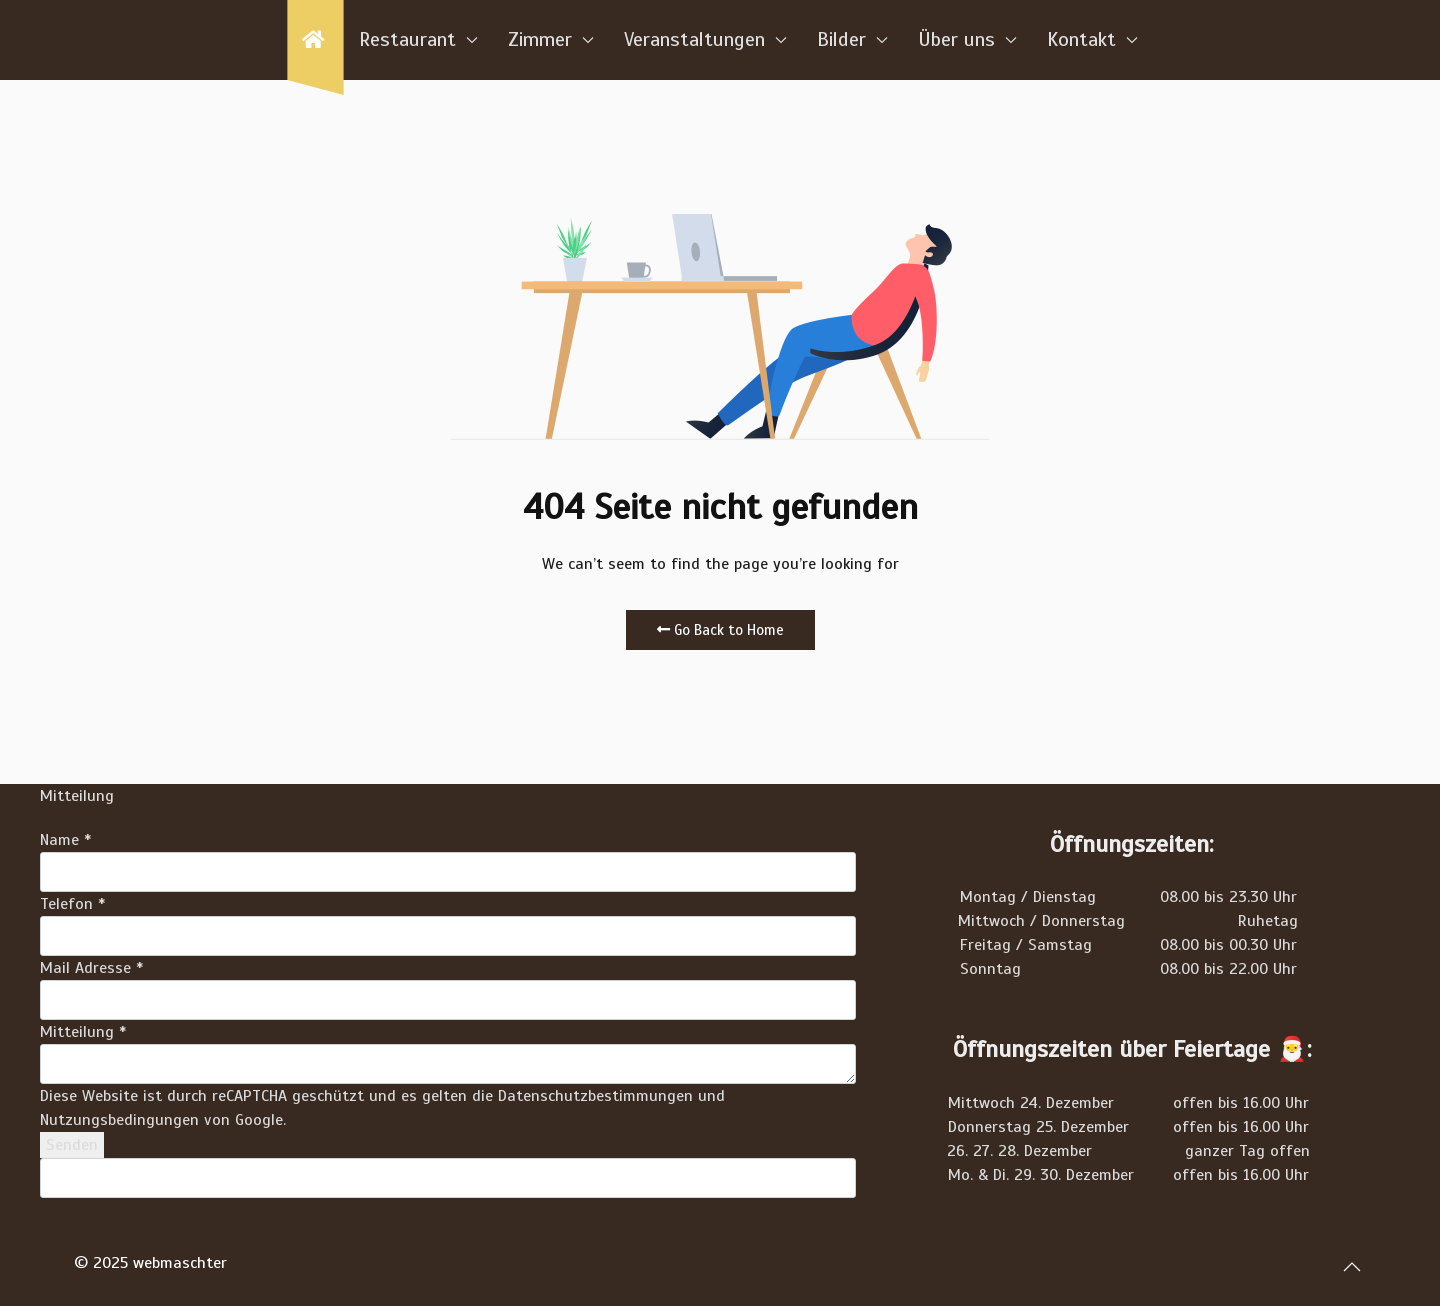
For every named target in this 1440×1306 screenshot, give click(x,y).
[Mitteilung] (448, 1064)
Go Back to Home (720, 630)
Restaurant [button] (418, 39)
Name (65, 840)
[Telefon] (448, 936)
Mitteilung (83, 1032)
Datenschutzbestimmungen (595, 1096)
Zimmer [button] (551, 39)
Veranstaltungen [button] (705, 39)
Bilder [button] (852, 39)
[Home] (315, 40)
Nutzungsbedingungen (119, 1120)
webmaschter (180, 1263)
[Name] (448, 872)
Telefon (72, 904)
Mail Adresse (91, 968)
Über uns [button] (967, 39)
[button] (1352, 1266)
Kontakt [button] (1092, 39)
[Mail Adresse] (448, 1000)
